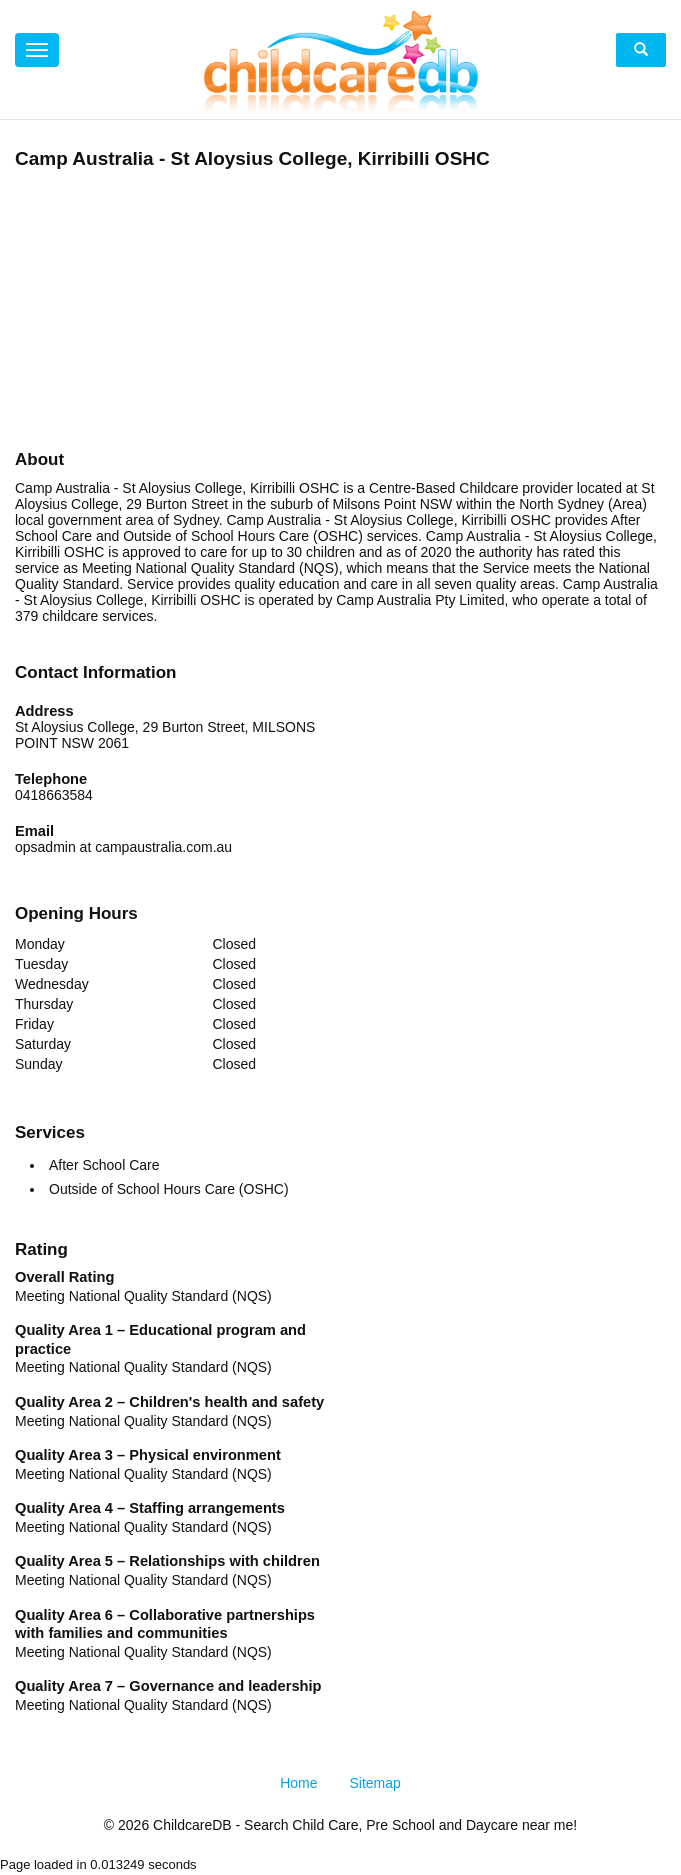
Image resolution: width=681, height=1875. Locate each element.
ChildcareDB (192, 1825)
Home (298, 1783)
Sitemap (375, 1783)
